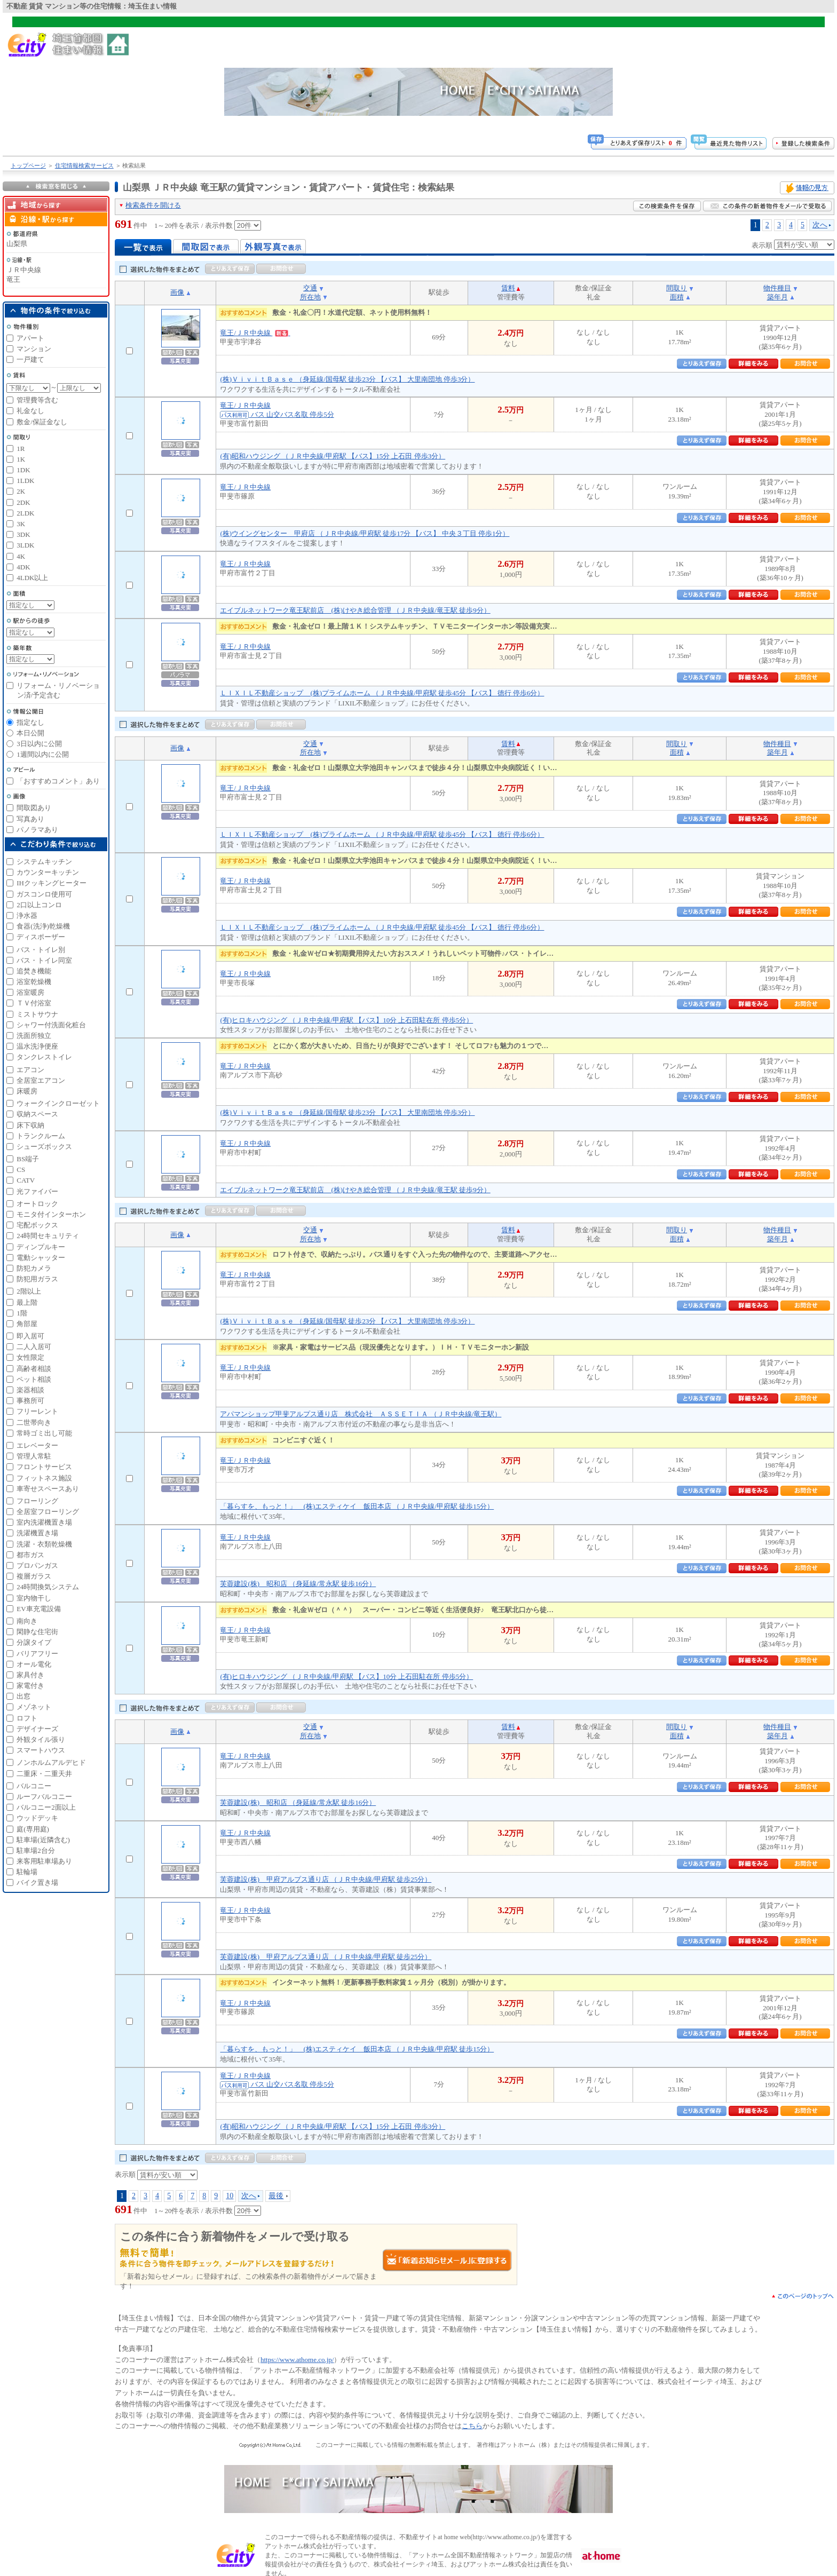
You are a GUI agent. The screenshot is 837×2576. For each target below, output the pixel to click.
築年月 (777, 297)
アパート (30, 338)
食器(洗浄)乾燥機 (43, 926)
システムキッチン (44, 862)
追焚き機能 (34, 971)
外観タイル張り (41, 1739)
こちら (472, 2426)
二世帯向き (34, 1422)
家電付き (30, 1686)
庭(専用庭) (33, 1829)
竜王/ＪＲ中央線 (255, 333)
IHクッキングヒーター (51, 883)
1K (21, 459)
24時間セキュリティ (48, 1236)
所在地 (310, 297)
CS (21, 1170)
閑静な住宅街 (37, 1632)
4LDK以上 (32, 578)
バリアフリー (37, 1654)
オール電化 (34, 1664)
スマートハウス (41, 1750)
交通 (310, 288)
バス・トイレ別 (41, 950)
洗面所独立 (34, 1036)
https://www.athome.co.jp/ (297, 2360)
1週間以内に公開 (43, 754)
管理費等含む (37, 400)
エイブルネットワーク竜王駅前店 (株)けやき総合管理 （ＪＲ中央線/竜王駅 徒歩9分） (355, 610)
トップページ (28, 165)
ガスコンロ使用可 (44, 894)
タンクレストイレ (44, 1057)
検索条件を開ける (153, 205)
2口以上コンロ (39, 905)
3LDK (25, 545)
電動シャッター (41, 1258)
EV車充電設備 (38, 1609)
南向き (27, 1621)
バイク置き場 (37, 1883)
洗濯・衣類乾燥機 (44, 1544)
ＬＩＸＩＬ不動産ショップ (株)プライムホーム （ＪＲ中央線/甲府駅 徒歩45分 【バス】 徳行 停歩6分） (382, 693)
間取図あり (34, 808)
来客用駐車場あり (44, 1861)
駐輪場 (27, 1872)
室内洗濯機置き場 (44, 1522)
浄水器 (27, 915)
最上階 (27, 1302)
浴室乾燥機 (34, 982)
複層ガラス (34, 1576)
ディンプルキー (41, 1247)
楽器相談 (30, 1390)
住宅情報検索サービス (84, 165)
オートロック (37, 1204)
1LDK (25, 481)
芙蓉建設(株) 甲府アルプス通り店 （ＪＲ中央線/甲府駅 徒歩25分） (325, 1879)
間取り (676, 288)
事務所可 (30, 1401)
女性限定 (30, 1357)
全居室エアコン (41, 1080)
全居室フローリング (48, 1512)
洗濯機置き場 (37, 1533)
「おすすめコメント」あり (58, 781)
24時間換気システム (48, 1587)
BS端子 (28, 1159)
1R (21, 449)
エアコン (30, 1070)
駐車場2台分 (36, 1850)
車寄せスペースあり (48, 1489)
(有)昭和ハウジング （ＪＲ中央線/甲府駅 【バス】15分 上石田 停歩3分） (332, 456)
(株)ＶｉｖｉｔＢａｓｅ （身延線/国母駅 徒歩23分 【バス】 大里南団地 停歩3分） (347, 379)
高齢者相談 (34, 1369)
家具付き (30, 1675)
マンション (34, 349)
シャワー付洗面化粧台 (51, 1025)
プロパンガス (37, 1566)
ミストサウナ (37, 1014)
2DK (23, 502)
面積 (677, 297)
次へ (819, 224)
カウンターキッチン (48, 872)
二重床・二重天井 (44, 1774)
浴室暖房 (30, 992)
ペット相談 (34, 1379)
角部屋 (27, 1324)
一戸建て (30, 359)
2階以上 (29, 1291)
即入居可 (30, 1336)
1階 (22, 1313)
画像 (177, 292)
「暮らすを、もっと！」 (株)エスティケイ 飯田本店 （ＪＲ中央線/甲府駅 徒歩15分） (357, 1506)
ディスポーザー (41, 937)
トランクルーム (41, 1136)
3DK (23, 534)
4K (21, 556)
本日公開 (30, 733)
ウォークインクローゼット (58, 1103)
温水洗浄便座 (37, 1046)
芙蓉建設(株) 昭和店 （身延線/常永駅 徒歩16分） (298, 1584)
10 (229, 2195)
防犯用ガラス (37, 1279)
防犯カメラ (34, 1268)
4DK (23, 567)
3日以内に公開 (39, 744)
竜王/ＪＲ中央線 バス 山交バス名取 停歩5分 (277, 2080)
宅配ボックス (37, 1225)
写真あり (30, 819)
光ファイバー (37, 1191)
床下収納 (30, 1125)
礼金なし (30, 411)
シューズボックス (44, 1147)
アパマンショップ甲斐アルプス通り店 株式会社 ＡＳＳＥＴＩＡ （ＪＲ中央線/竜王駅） (360, 1414)
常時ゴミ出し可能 (44, 1433)
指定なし (30, 722)
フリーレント (37, 1411)
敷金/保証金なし (42, 422)
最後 (276, 2195)
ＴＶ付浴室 (34, 1003)
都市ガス (30, 1555)
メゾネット (34, 1707)
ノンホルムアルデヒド (51, 1762)
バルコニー (34, 1786)
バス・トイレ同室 (44, 960)
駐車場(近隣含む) (43, 1840)
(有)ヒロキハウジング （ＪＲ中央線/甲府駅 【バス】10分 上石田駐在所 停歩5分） (346, 1020)
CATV (26, 1180)
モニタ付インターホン (51, 1214)
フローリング (37, 1501)
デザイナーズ (37, 1729)
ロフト (27, 1718)
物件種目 (777, 288)
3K (21, 524)
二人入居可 (34, 1347)
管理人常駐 (34, 1456)
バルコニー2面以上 (46, 1807)
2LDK (25, 513)
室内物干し (34, 1598)
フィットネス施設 (44, 1478)
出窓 (23, 1696)
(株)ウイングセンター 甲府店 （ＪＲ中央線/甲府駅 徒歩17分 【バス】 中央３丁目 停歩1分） (364, 533)
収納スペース (37, 1114)
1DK (23, 470)
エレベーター (37, 1445)
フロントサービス (44, 1467)
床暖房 (27, 1091)
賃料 (508, 288)
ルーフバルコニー (44, 1797)
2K (21, 491)
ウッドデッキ (37, 1818)
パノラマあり (37, 830)
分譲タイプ (34, 1642)
